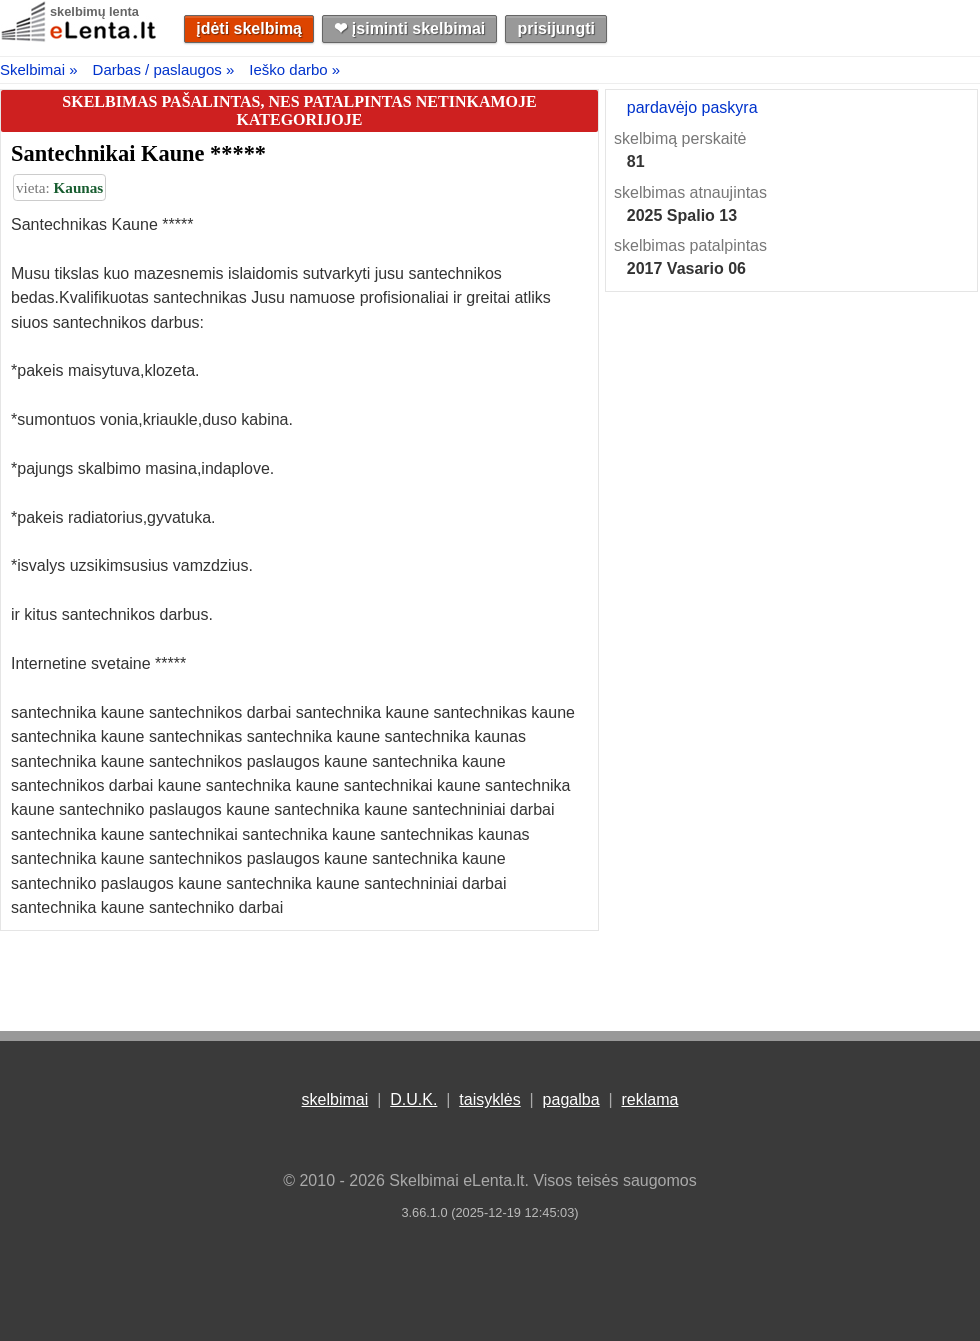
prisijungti (556, 28)
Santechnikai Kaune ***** (138, 153)
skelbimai (335, 1099)
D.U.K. (413, 1099)
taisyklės (489, 1099)
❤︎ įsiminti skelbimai (409, 28)
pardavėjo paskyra (692, 107)
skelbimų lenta (94, 11)
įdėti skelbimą (249, 28)
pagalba (571, 1099)
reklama (649, 1099)
